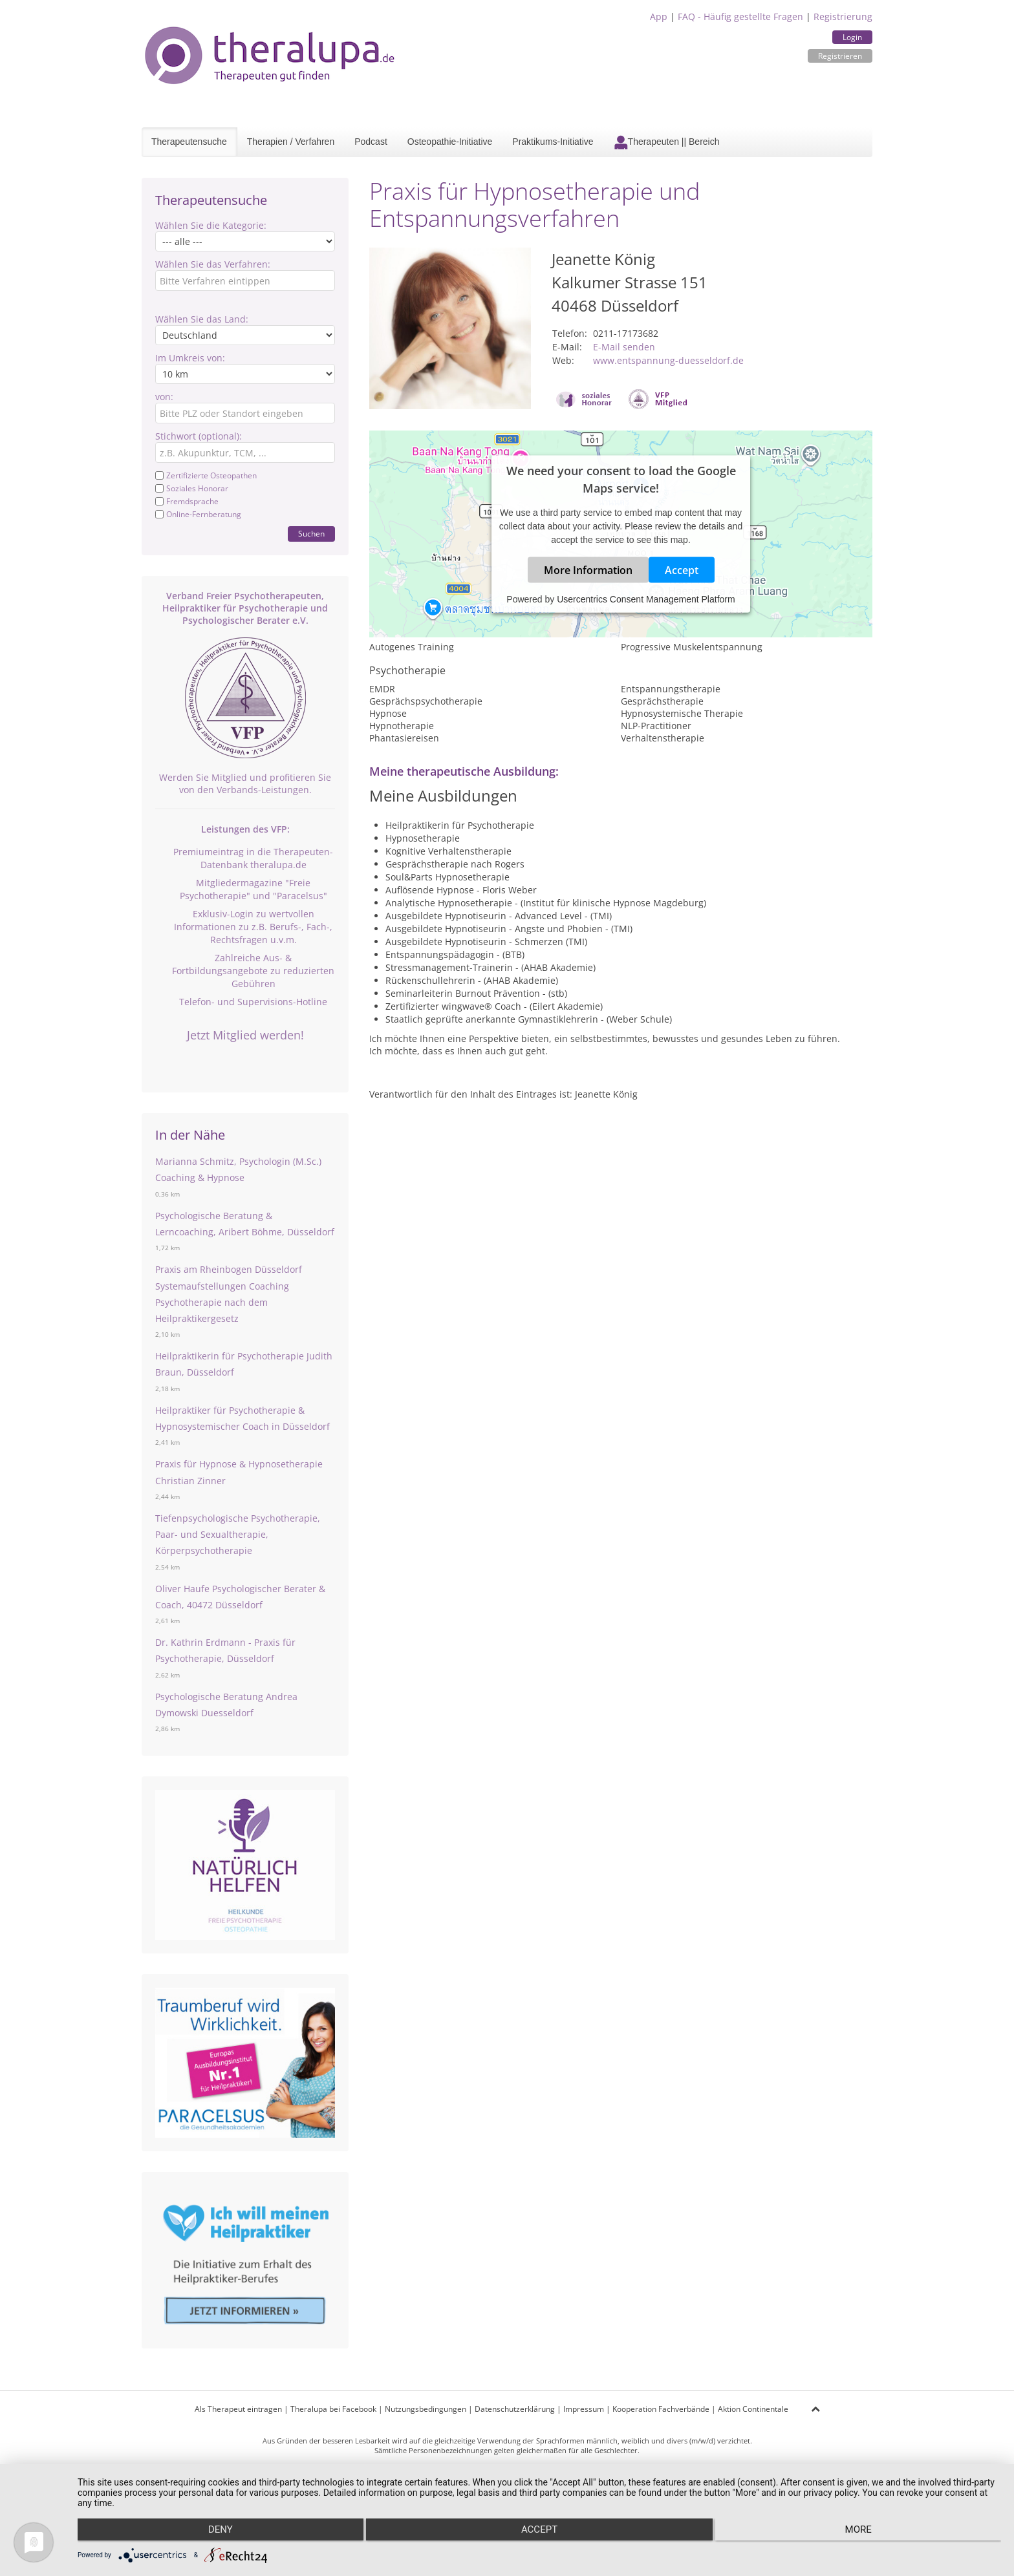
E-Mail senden (624, 347)
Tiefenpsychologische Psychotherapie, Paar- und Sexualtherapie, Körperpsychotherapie (237, 1534)
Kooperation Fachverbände (660, 2408)
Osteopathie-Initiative (450, 141)
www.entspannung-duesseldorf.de (668, 360)
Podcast (370, 141)
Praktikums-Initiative (552, 141)
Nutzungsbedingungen (425, 2408)
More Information (588, 570)
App (658, 16)
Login (852, 37)
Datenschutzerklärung (515, 2408)
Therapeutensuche (189, 141)
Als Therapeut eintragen (238, 2408)
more (863, 2531)
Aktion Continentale (753, 2408)
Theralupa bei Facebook (333, 2408)
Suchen (311, 533)
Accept (681, 570)
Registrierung (843, 16)
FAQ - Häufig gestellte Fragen (740, 16)
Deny (215, 2531)
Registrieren (840, 55)
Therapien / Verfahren (290, 141)
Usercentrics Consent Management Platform (646, 599)
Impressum (583, 2408)
